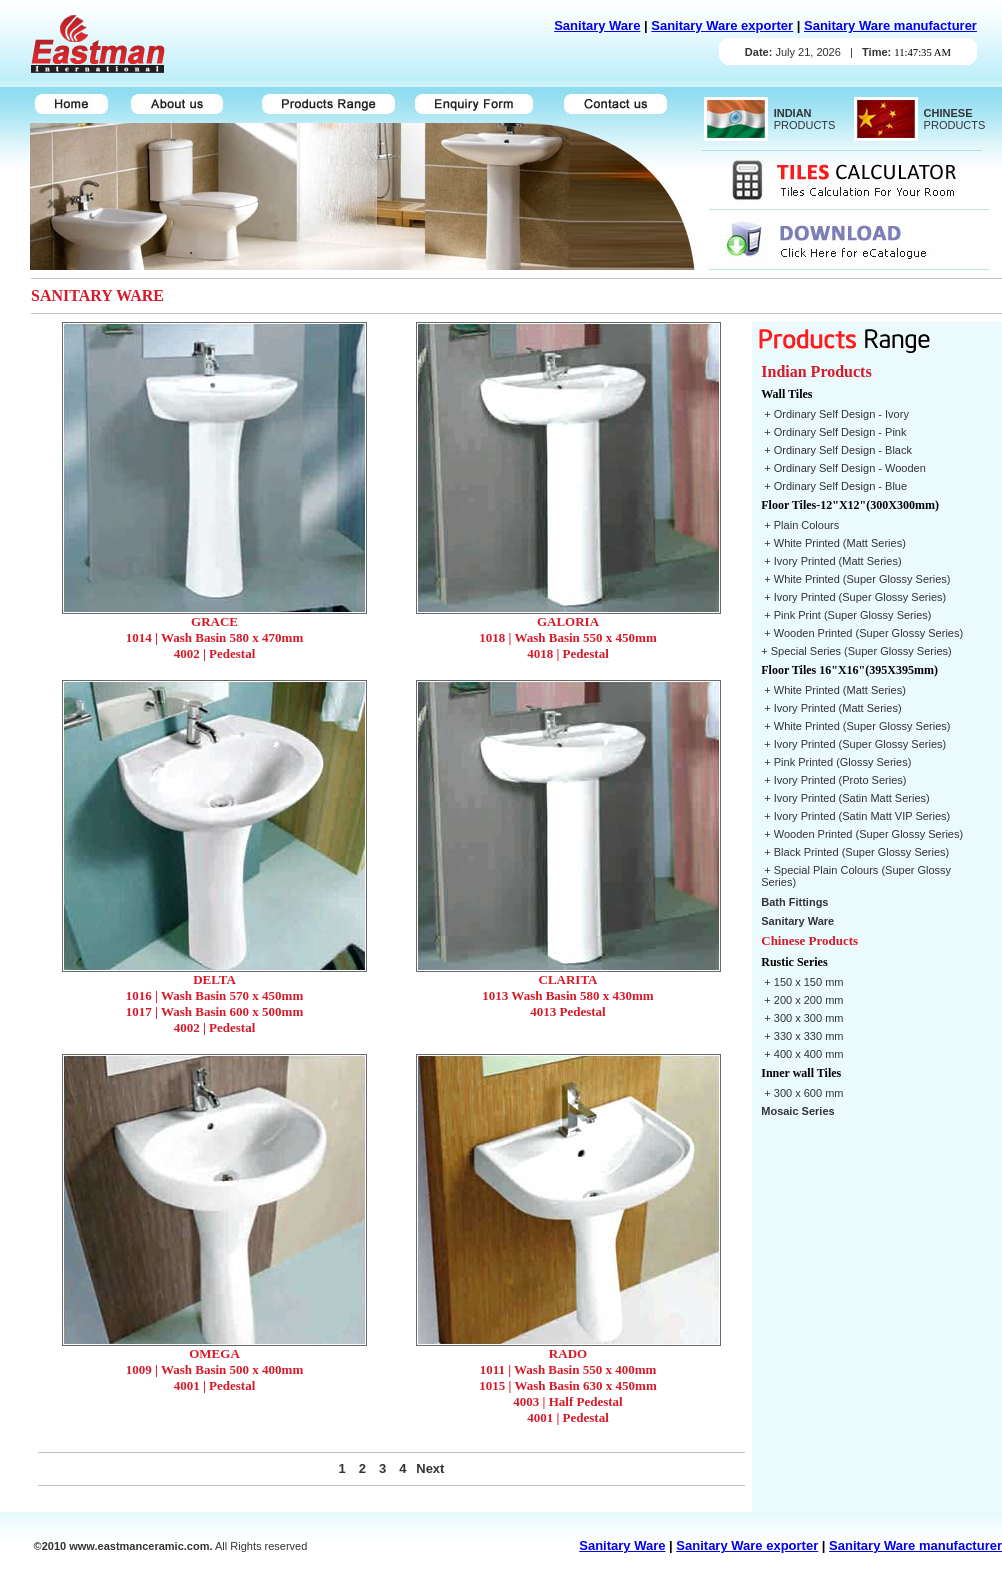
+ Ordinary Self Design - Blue (834, 486)
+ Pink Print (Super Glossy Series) (846, 615)
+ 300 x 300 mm (802, 1018)
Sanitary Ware (597, 25)
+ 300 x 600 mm (802, 1093)
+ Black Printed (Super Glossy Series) (855, 852)
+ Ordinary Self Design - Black (836, 450)
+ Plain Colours (800, 525)
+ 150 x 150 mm (802, 982)
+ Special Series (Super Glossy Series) (856, 651)
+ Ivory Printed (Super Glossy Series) (853, 597)
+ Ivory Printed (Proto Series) (833, 780)
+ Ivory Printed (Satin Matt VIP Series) (855, 816)
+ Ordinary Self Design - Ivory (835, 414)
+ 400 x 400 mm (802, 1054)
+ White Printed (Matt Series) (833, 543)
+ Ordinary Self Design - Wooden (843, 468)
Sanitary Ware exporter (722, 25)
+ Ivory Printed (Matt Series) (831, 561)
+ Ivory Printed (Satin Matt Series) (845, 798)
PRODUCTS (802, 119)
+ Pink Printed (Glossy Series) (836, 762)
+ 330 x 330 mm (802, 1036)
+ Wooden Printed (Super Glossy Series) (862, 633)
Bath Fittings (794, 902)
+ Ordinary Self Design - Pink (833, 432)
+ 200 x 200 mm (802, 1000)
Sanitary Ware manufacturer (890, 25)
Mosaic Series (797, 1111)
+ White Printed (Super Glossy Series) (855, 579)
